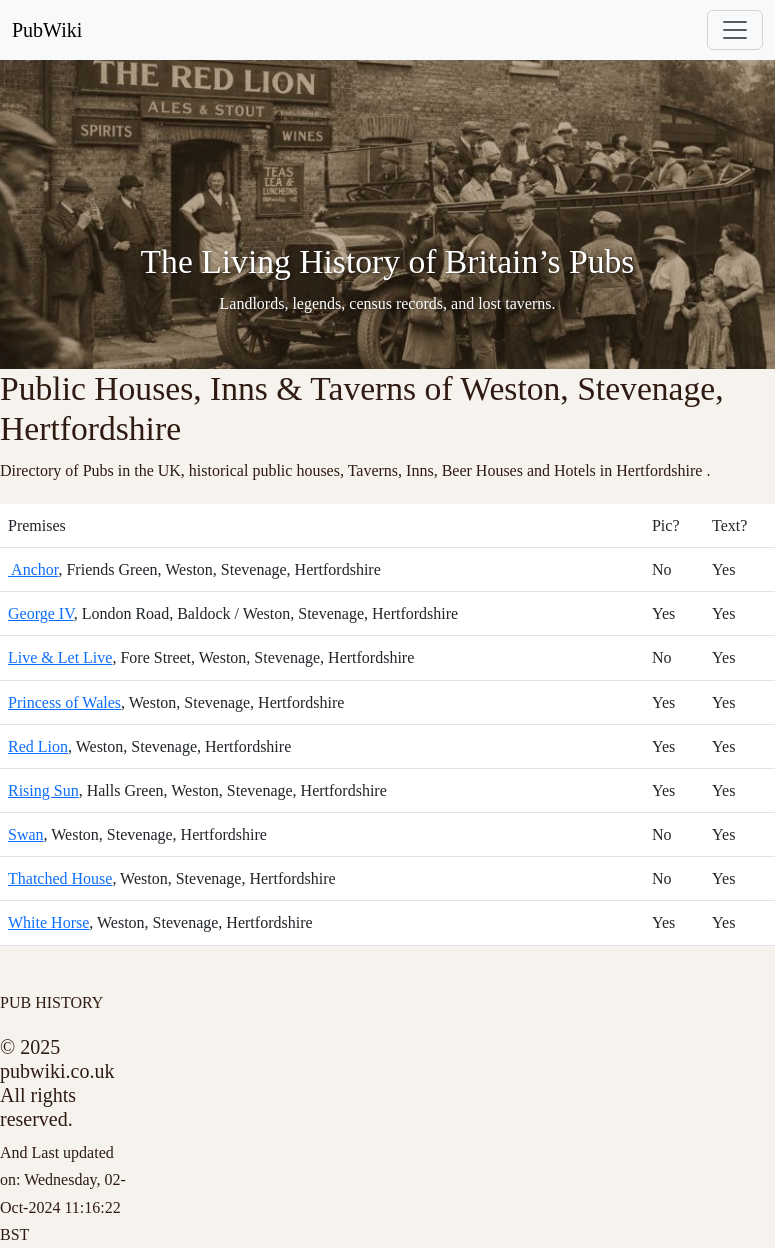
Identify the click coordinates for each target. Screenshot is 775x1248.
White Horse (48, 922)
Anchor (33, 569)
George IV (41, 613)
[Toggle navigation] (735, 30)
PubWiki (47, 30)
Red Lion (38, 746)
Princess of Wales (64, 702)
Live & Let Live (60, 657)
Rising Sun (43, 790)
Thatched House (60, 878)
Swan (26, 834)
